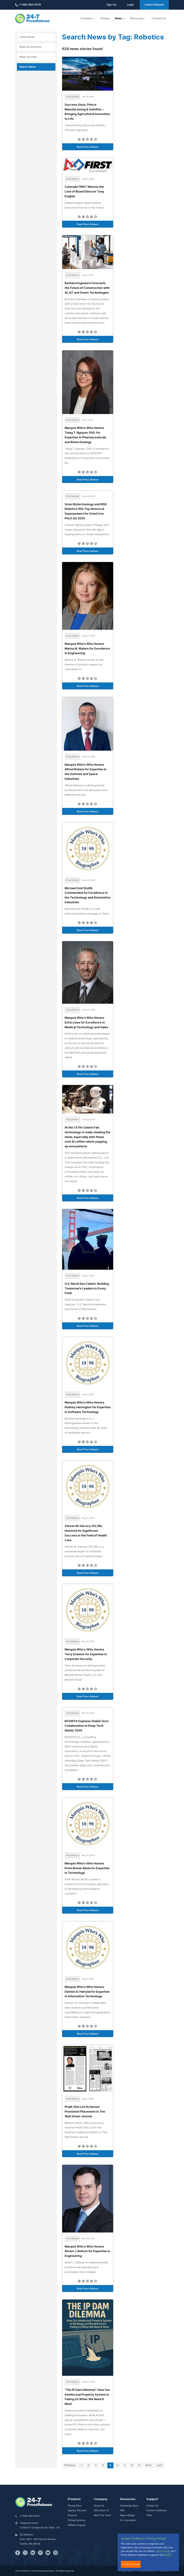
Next (148, 2465)
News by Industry (30, 47)
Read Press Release (87, 147)
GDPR (167, 2554)
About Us (99, 2506)
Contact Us (159, 18)
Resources (127, 2499)
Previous (69, 2465)
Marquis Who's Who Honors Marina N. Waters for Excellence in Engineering (87, 649)
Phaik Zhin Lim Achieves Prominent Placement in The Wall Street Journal (85, 2112)
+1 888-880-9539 (28, 4)
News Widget (127, 2515)
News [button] (119, 18)
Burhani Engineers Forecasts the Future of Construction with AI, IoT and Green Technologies (87, 288)
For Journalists (128, 2520)
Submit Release (154, 4)
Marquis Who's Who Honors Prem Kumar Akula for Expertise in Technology (87, 1868)
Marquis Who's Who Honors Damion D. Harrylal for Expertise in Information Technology (87, 1992)
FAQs (149, 2515)
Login (130, 4)
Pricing (105, 18)
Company (100, 2499)
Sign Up (111, 4)
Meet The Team (102, 2515)
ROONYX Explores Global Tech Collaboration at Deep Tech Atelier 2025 (86, 1726)
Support (152, 2499)
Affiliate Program (77, 2525)
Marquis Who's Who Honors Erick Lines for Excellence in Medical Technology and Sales (86, 1022)
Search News (27, 67)
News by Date (28, 57)
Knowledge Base (129, 2506)
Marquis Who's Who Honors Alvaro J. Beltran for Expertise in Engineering (87, 2251)
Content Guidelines (156, 2510)
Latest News (27, 37)
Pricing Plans (75, 2506)
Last (159, 2465)
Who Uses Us (101, 2510)
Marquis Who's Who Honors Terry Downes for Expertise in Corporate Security (86, 1654)
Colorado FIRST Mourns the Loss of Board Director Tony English (84, 191)
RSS (122, 2510)
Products (74, 2499)
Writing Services (76, 2520)
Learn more (163, 2551)
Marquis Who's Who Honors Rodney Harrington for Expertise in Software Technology (88, 1407)
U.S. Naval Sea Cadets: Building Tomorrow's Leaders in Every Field (87, 1288)
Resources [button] (137, 18)
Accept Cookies (131, 2564)
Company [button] (86, 18)
